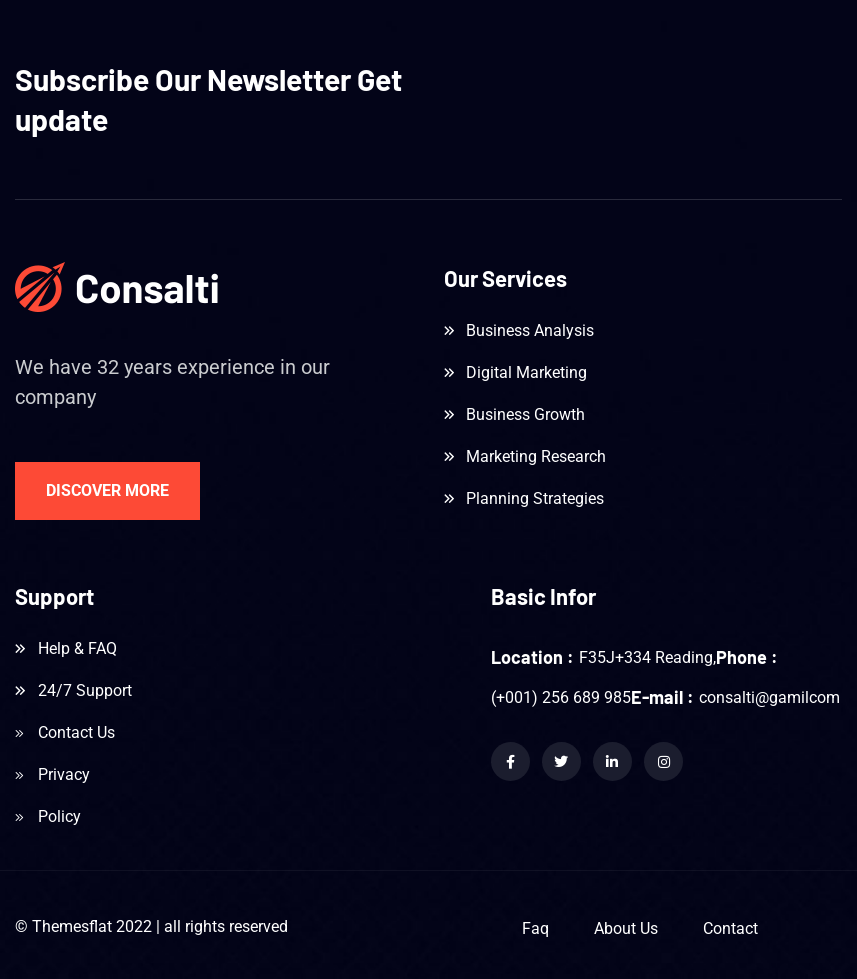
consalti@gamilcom (769, 697)
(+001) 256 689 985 (561, 697)
